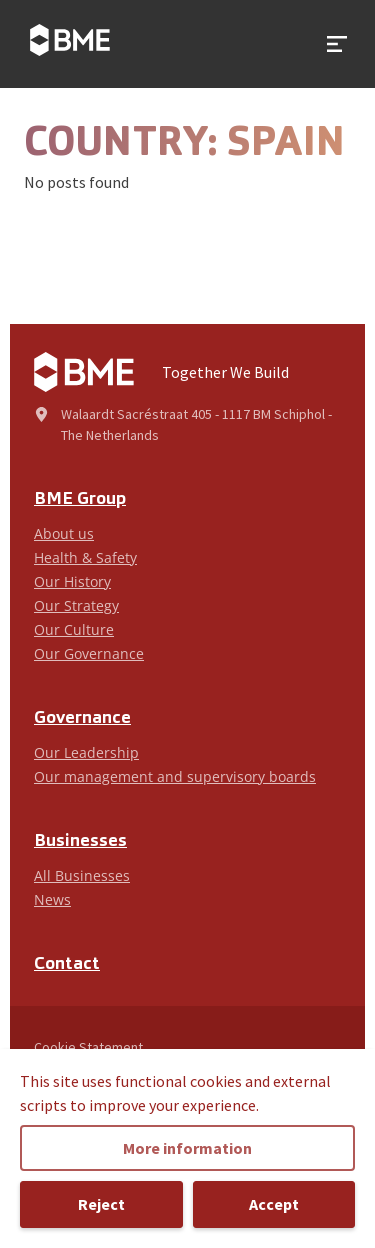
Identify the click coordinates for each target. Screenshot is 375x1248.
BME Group (80, 499)
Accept (274, 1204)
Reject (101, 1204)
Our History (72, 581)
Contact (67, 964)
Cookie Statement (88, 1047)
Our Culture (74, 629)
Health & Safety (85, 557)
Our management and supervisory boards (175, 776)
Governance (82, 718)
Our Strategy (76, 605)
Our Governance (89, 653)
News (52, 899)
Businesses (80, 841)
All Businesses (82, 875)
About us (64, 533)
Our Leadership (86, 752)
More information (187, 1148)
